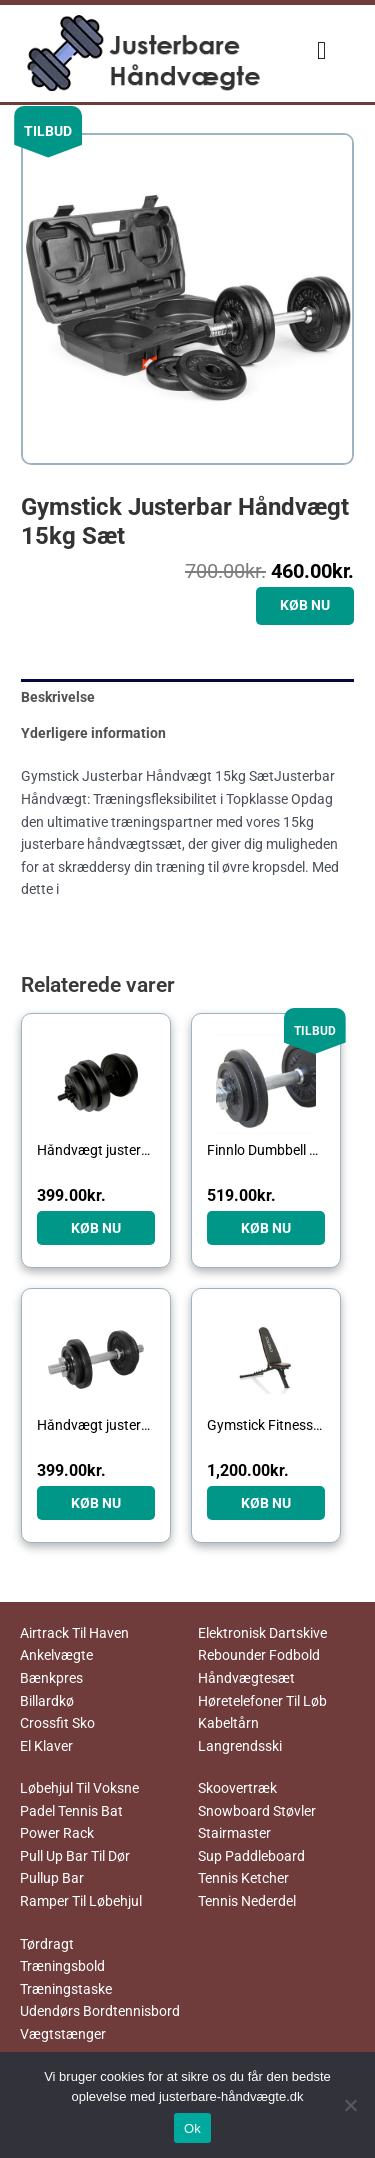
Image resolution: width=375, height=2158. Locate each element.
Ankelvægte (56, 1655)
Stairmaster (234, 1833)
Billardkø (47, 1701)
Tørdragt (47, 1944)
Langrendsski (240, 1746)
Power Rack (57, 1833)
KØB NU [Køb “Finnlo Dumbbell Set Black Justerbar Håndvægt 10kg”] (266, 1228)
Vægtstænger (63, 2034)
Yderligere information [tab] (93, 733)
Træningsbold (62, 1966)
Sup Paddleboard (251, 1856)
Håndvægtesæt (246, 1678)
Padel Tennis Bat (71, 1811)
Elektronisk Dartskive (262, 1633)
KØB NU (305, 605)
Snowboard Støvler (257, 1811)
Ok (192, 2128)
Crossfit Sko (57, 1723)
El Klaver (46, 1746)
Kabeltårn (228, 1723)
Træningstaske (66, 1989)
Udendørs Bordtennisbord (100, 2011)
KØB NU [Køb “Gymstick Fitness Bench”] (266, 1503)
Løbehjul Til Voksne (79, 1788)
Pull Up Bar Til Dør (75, 1856)
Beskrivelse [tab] (58, 697)
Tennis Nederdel (247, 1901)
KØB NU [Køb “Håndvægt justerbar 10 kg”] (96, 1503)
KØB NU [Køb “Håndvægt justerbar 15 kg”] (96, 1228)
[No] (350, 2105)
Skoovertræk (237, 1788)
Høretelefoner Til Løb (262, 1701)
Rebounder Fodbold (259, 1655)
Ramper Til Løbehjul (81, 1901)
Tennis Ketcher (243, 1878)
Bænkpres (51, 1678)
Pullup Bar (52, 1878)
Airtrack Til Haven (74, 1633)
